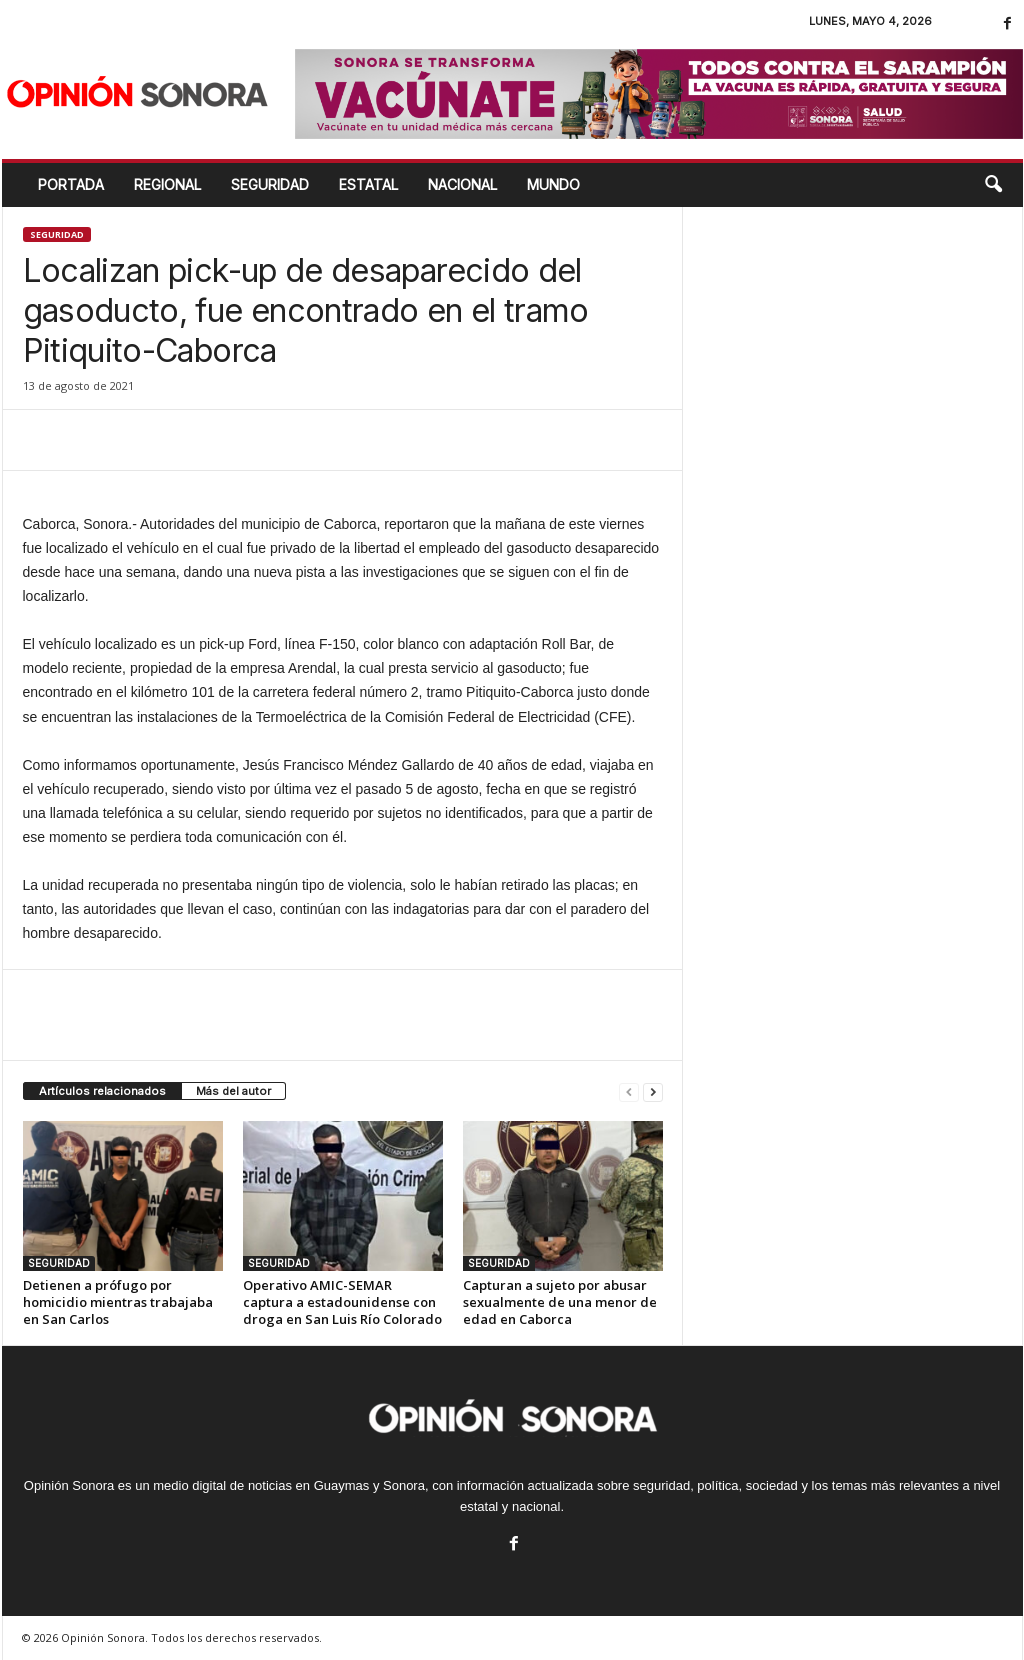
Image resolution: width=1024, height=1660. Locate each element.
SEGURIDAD (270, 184)
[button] (993, 185)
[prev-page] (629, 1091)
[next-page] (653, 1091)
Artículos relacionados (102, 1091)
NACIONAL (462, 184)
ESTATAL (368, 184)
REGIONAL (167, 184)
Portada (71, 184)
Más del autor (233, 1091)
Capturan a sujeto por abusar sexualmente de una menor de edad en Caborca (560, 1302)
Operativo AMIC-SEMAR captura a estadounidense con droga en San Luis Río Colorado (342, 1302)
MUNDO (553, 184)
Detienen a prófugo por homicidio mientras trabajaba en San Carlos (118, 1302)
